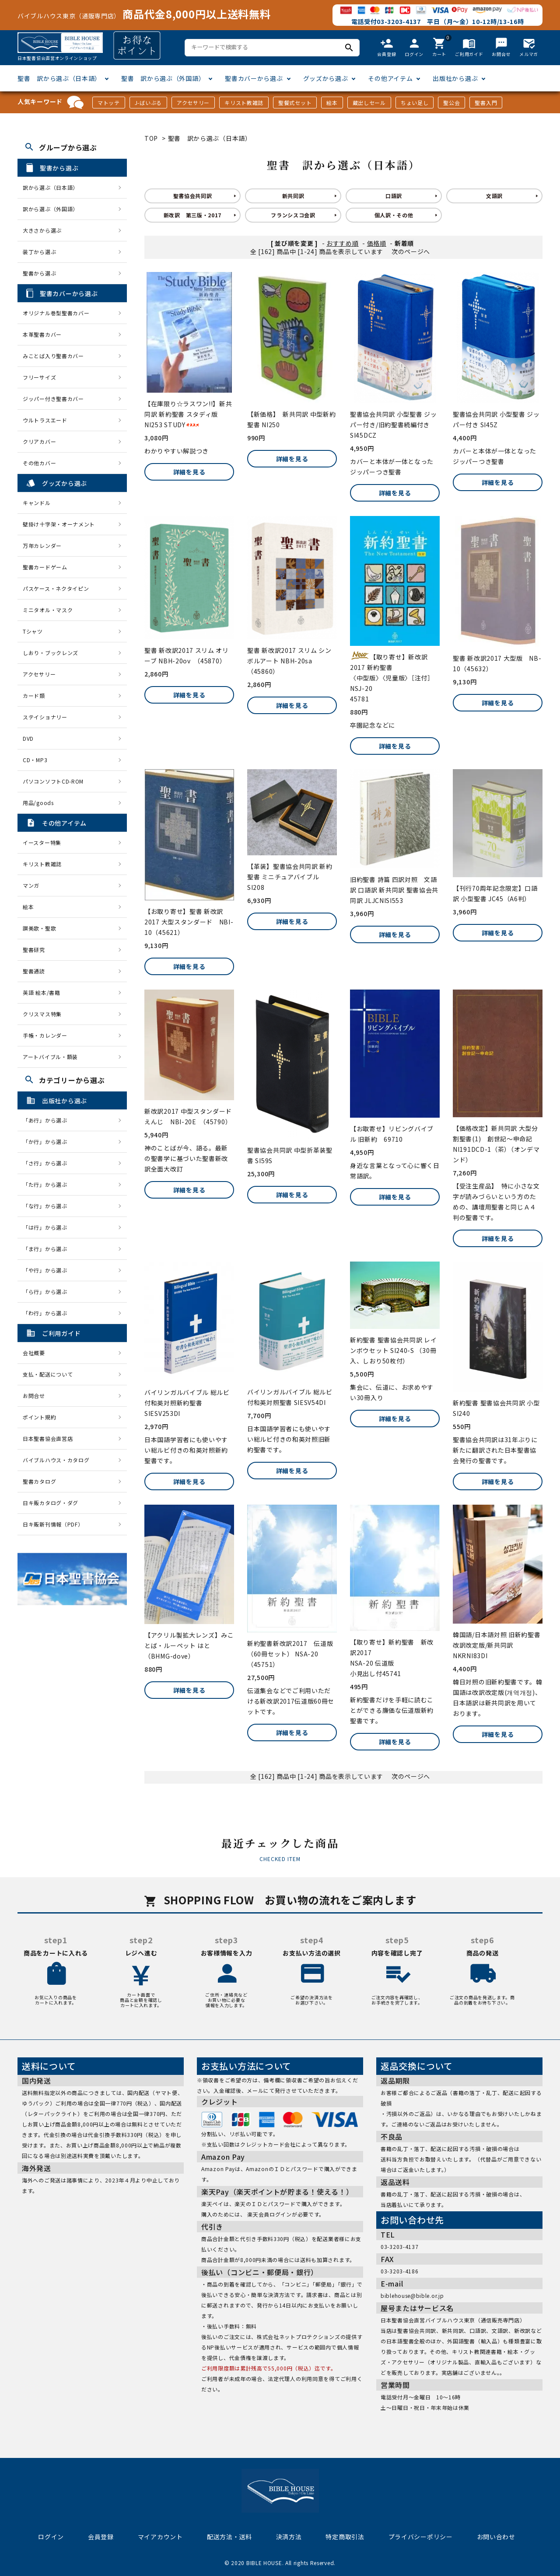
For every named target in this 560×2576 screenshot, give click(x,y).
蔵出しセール (369, 102)
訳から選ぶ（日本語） (50, 187)
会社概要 (34, 1352)
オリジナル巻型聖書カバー (56, 313)
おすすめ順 (342, 243)
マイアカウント (160, 2536)
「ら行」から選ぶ (48, 1291)
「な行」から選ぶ (48, 1206)
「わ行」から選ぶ (48, 1313)
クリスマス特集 (42, 1014)
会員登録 (101, 2536)
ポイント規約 (39, 1417)
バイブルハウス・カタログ (56, 1460)
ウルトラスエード (45, 420)
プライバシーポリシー (420, 2536)
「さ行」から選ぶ (48, 1163)
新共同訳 (293, 195)
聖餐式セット (295, 102)
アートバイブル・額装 (50, 1056)
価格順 (376, 243)
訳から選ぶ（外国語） (50, 209)
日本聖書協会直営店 (48, 1438)
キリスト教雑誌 (243, 102)
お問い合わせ (496, 2536)
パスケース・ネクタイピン (56, 588)
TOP (151, 138)
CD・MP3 (35, 759)
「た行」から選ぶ (48, 1184)
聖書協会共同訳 (192, 195)
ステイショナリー (45, 717)
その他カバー (39, 463)
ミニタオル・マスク (48, 609)
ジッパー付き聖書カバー (53, 398)
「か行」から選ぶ (48, 1141)
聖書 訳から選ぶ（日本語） (59, 78)
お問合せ (34, 1395)
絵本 (331, 102)
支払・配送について (48, 1374)
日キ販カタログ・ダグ (50, 1502)
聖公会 (451, 102)
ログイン (51, 2536)
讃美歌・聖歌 (39, 928)
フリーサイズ (39, 377)
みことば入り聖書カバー (53, 355)
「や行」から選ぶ (48, 1270)
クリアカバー (39, 441)
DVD (28, 738)
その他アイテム (390, 78)
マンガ (31, 885)
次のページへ (411, 251)
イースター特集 (42, 842)
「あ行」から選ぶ (48, 1120)
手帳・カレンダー (45, 1035)
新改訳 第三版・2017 (192, 215)
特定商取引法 (345, 2536)
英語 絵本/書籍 (41, 992)
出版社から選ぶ (455, 78)
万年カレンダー (42, 545)
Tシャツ (33, 631)
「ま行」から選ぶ (48, 1248)
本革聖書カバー (42, 334)
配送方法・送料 (229, 2536)
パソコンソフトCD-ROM (53, 781)
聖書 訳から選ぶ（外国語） (163, 78)
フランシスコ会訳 (293, 215)
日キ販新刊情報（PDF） (53, 1524)
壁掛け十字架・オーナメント (59, 524)
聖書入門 (486, 102)
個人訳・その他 (393, 215)
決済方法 (289, 2536)
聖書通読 (34, 971)
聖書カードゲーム (45, 567)
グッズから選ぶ (325, 78)
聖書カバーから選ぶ (254, 78)
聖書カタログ (39, 1481)
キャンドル (37, 502)
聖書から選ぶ (39, 273)
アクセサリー (193, 102)
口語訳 (393, 195)
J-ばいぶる (148, 102)
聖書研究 (34, 949)
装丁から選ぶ (39, 251)
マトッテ (109, 102)
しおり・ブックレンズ (50, 652)
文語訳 (494, 195)
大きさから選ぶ (42, 230)
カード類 (34, 695)
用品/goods (38, 802)
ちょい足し (415, 102)
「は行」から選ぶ (48, 1227)
